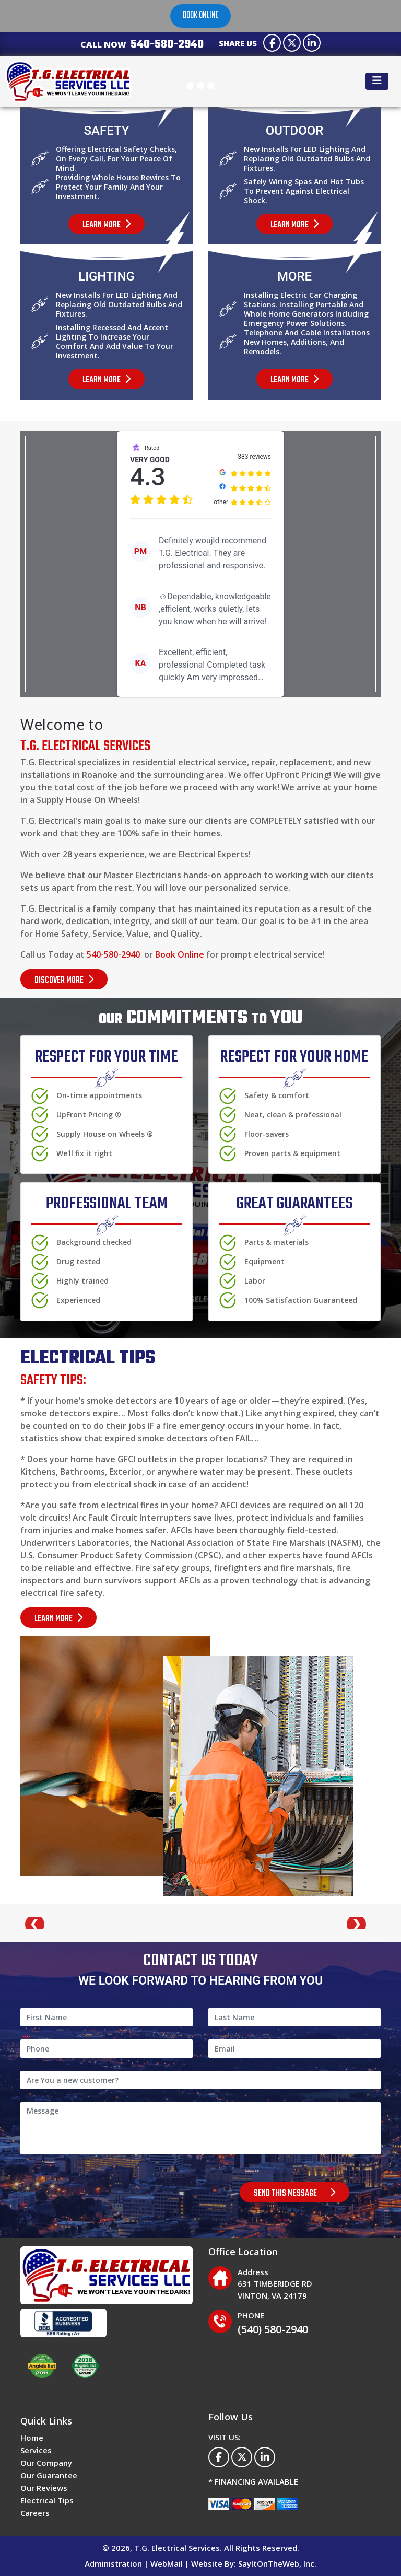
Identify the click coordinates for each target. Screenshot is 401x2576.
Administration (113, 2563)
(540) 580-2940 (273, 2329)
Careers (35, 2513)
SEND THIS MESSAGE (294, 2193)
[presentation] (99, 2192)
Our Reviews (43, 2487)
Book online (200, 15)
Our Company (46, 2462)
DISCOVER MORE (63, 980)
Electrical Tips (47, 2500)
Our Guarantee (48, 2475)
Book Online (179, 954)
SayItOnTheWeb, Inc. (277, 2563)
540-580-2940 (167, 44)
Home (31, 2437)
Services (36, 2450)
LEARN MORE (58, 1619)
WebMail (166, 2563)
